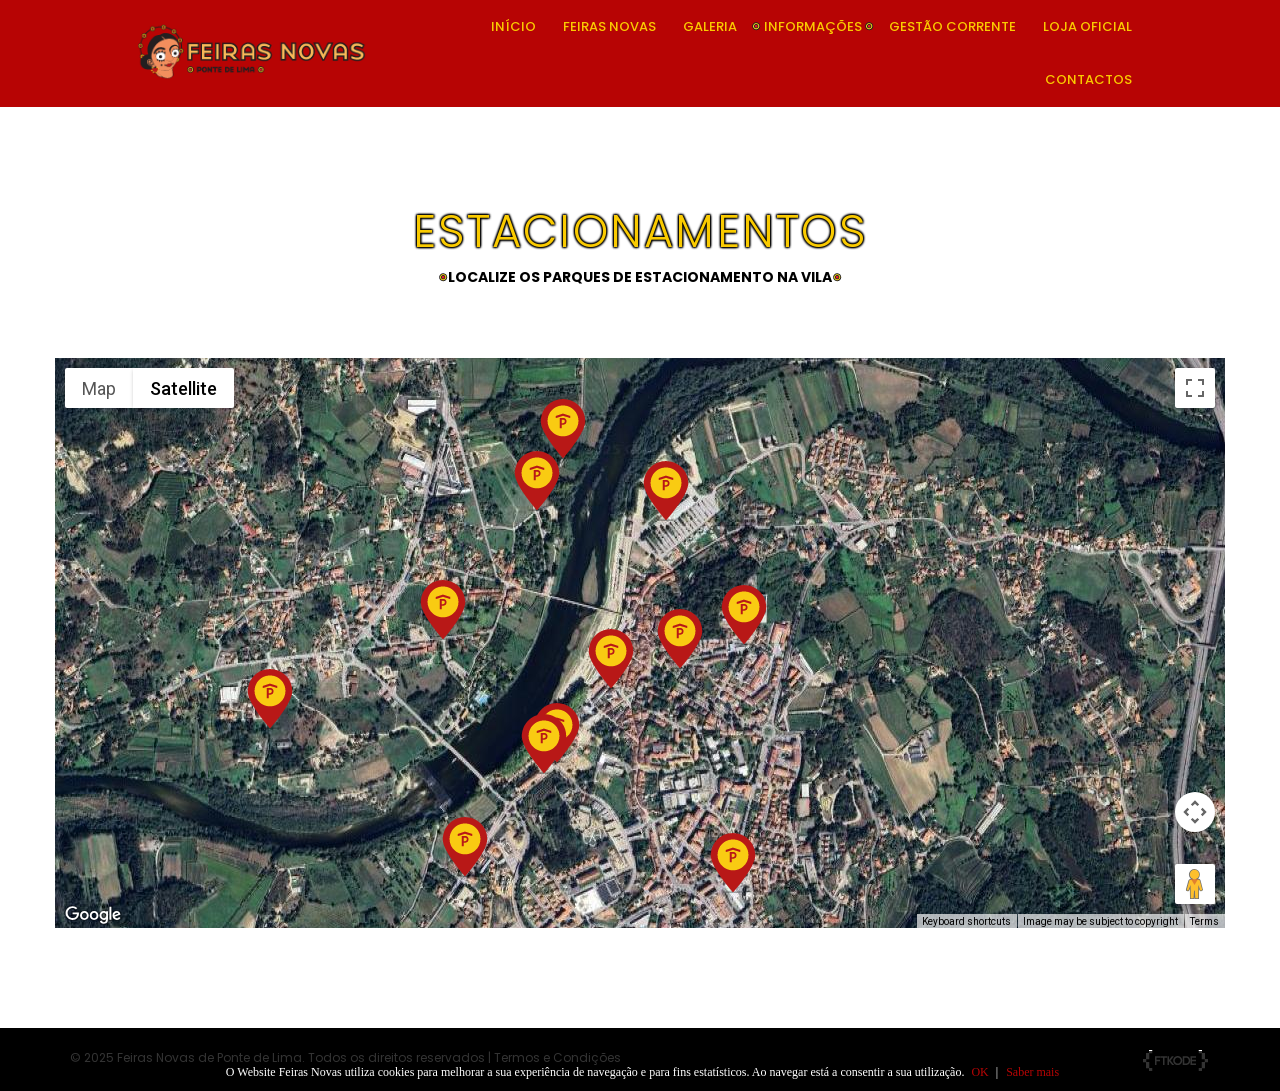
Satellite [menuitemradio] (183, 388)
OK (979, 1072)
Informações (813, 26)
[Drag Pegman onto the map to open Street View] (1195, 884)
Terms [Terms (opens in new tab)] (1204, 921)
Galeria (710, 26)
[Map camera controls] (1195, 812)
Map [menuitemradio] (99, 388)
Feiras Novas (609, 26)
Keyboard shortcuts (966, 921)
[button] (733, 863)
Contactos (1088, 79)
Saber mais (1032, 1072)
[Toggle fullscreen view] (1195, 388)
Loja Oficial (1087, 26)
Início (513, 26)
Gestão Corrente (952, 26)
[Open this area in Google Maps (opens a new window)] (93, 915)
